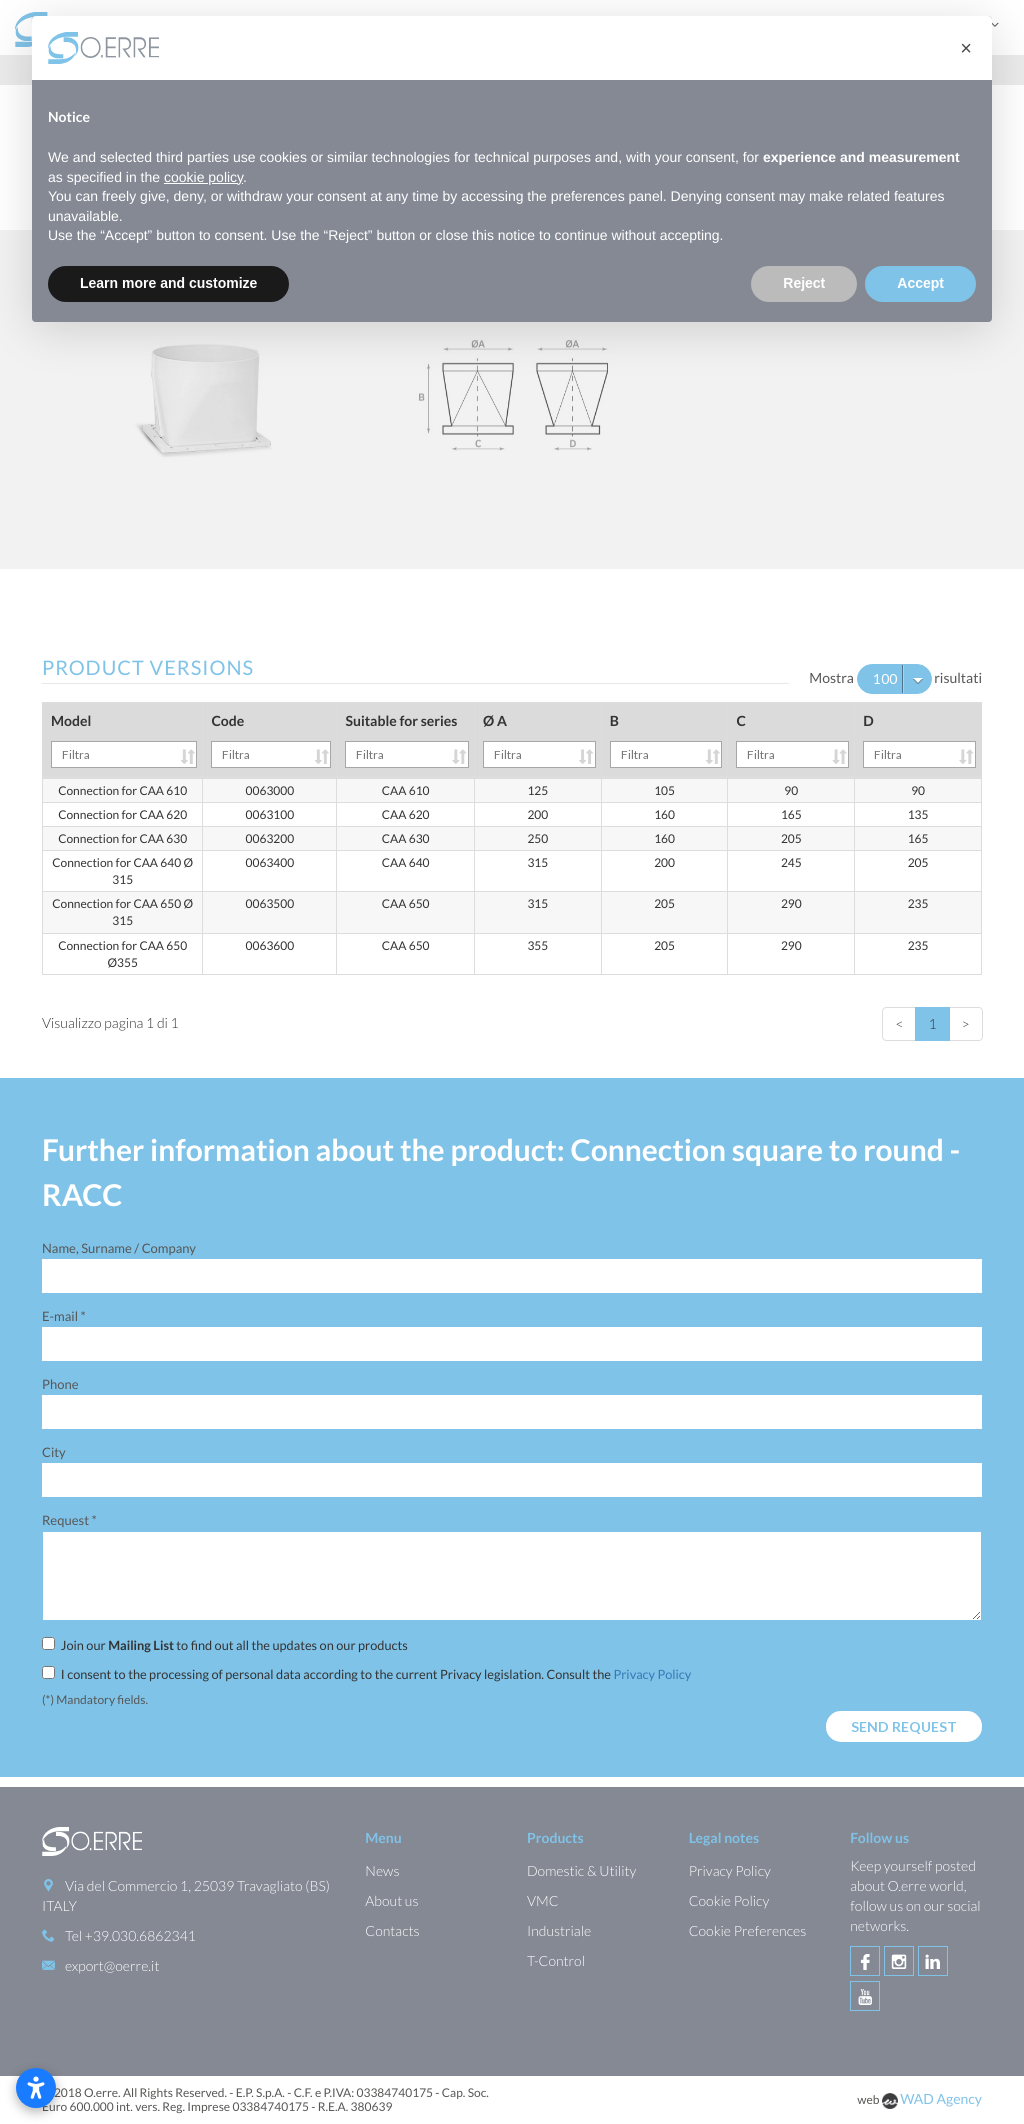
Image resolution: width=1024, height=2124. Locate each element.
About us (391, 1900)
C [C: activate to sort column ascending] (792, 740)
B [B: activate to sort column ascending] (666, 740)
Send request (904, 1726)
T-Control (556, 1960)
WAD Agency (941, 2098)
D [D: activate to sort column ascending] (919, 740)
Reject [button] (804, 283)
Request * (69, 1520)
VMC (543, 1900)
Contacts (392, 1930)
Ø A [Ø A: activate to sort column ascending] (539, 740)
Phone (60, 1384)
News (382, 1870)
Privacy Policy (652, 1674)
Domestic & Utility (581, 1870)
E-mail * (64, 1316)
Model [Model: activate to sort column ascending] (124, 740)
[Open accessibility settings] (36, 2088)
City (54, 1452)
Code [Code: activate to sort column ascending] (271, 740)
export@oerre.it (112, 1965)
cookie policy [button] (203, 177)
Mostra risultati (895, 679)
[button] (966, 48)
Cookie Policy (729, 1900)
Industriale (559, 1930)
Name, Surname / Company (119, 1248)
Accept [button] (920, 283)
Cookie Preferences (748, 1930)
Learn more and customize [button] (168, 283)
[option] (512, 399)
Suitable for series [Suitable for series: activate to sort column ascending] (407, 740)
